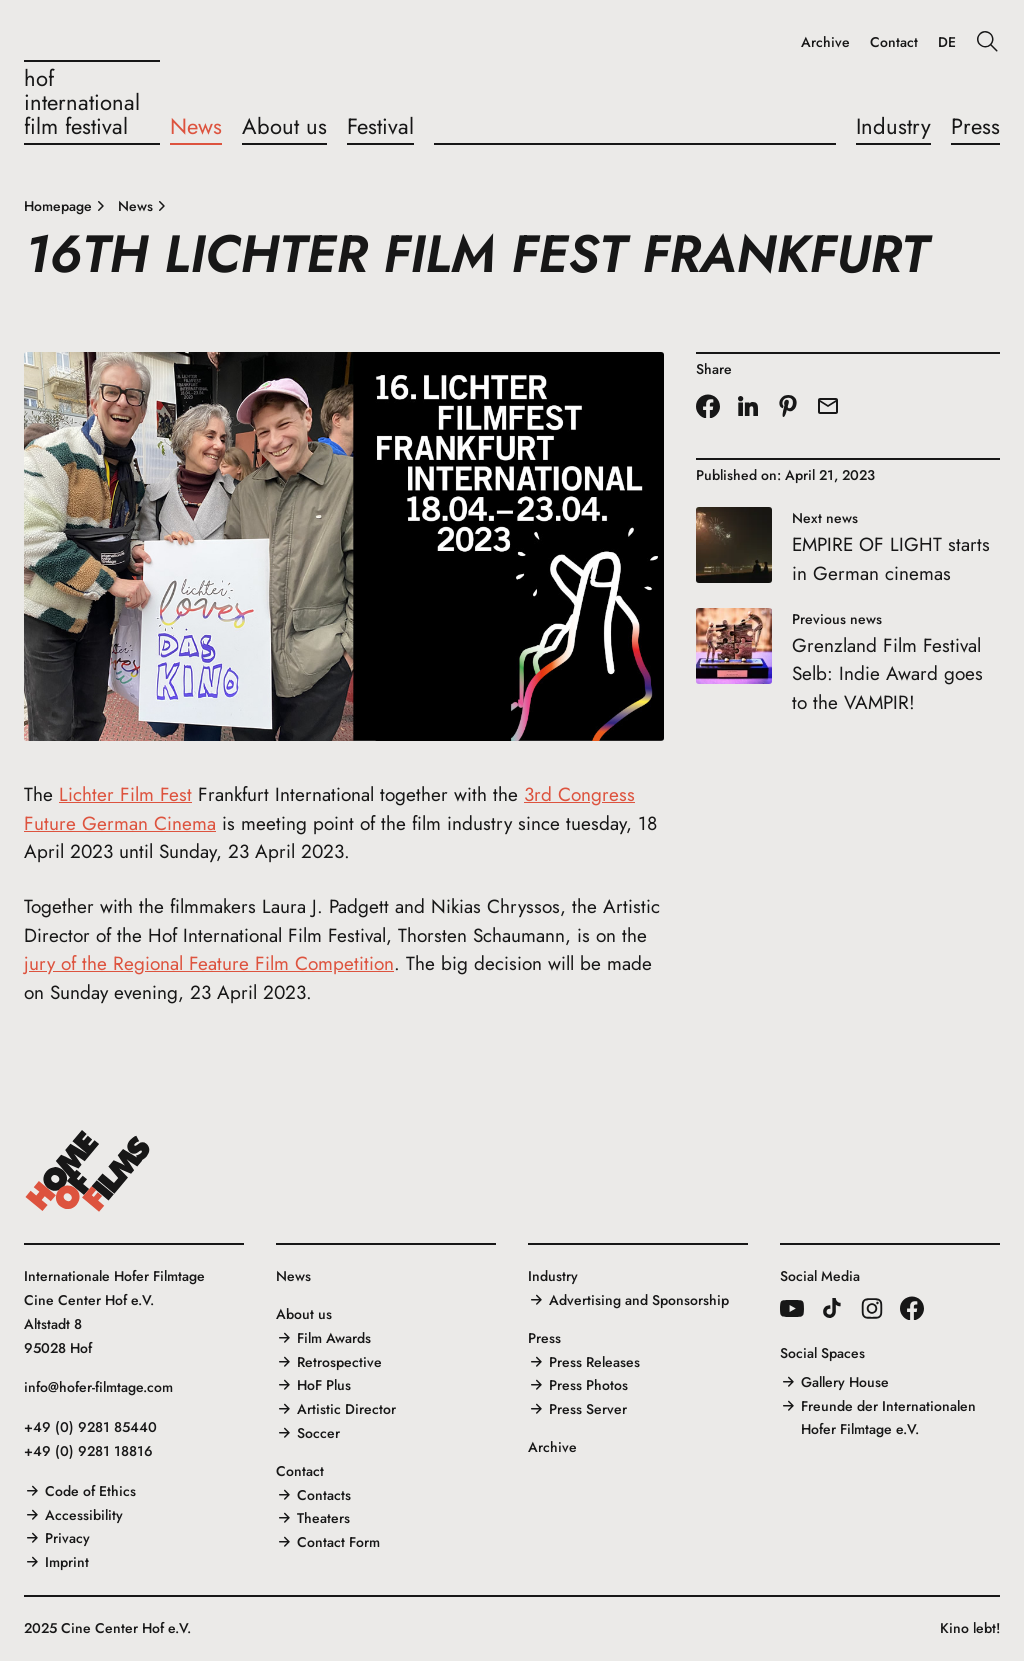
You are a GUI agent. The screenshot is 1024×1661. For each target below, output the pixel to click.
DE (947, 42)
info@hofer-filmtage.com (98, 1387)
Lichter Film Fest (125, 794)
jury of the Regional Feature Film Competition (209, 963)
